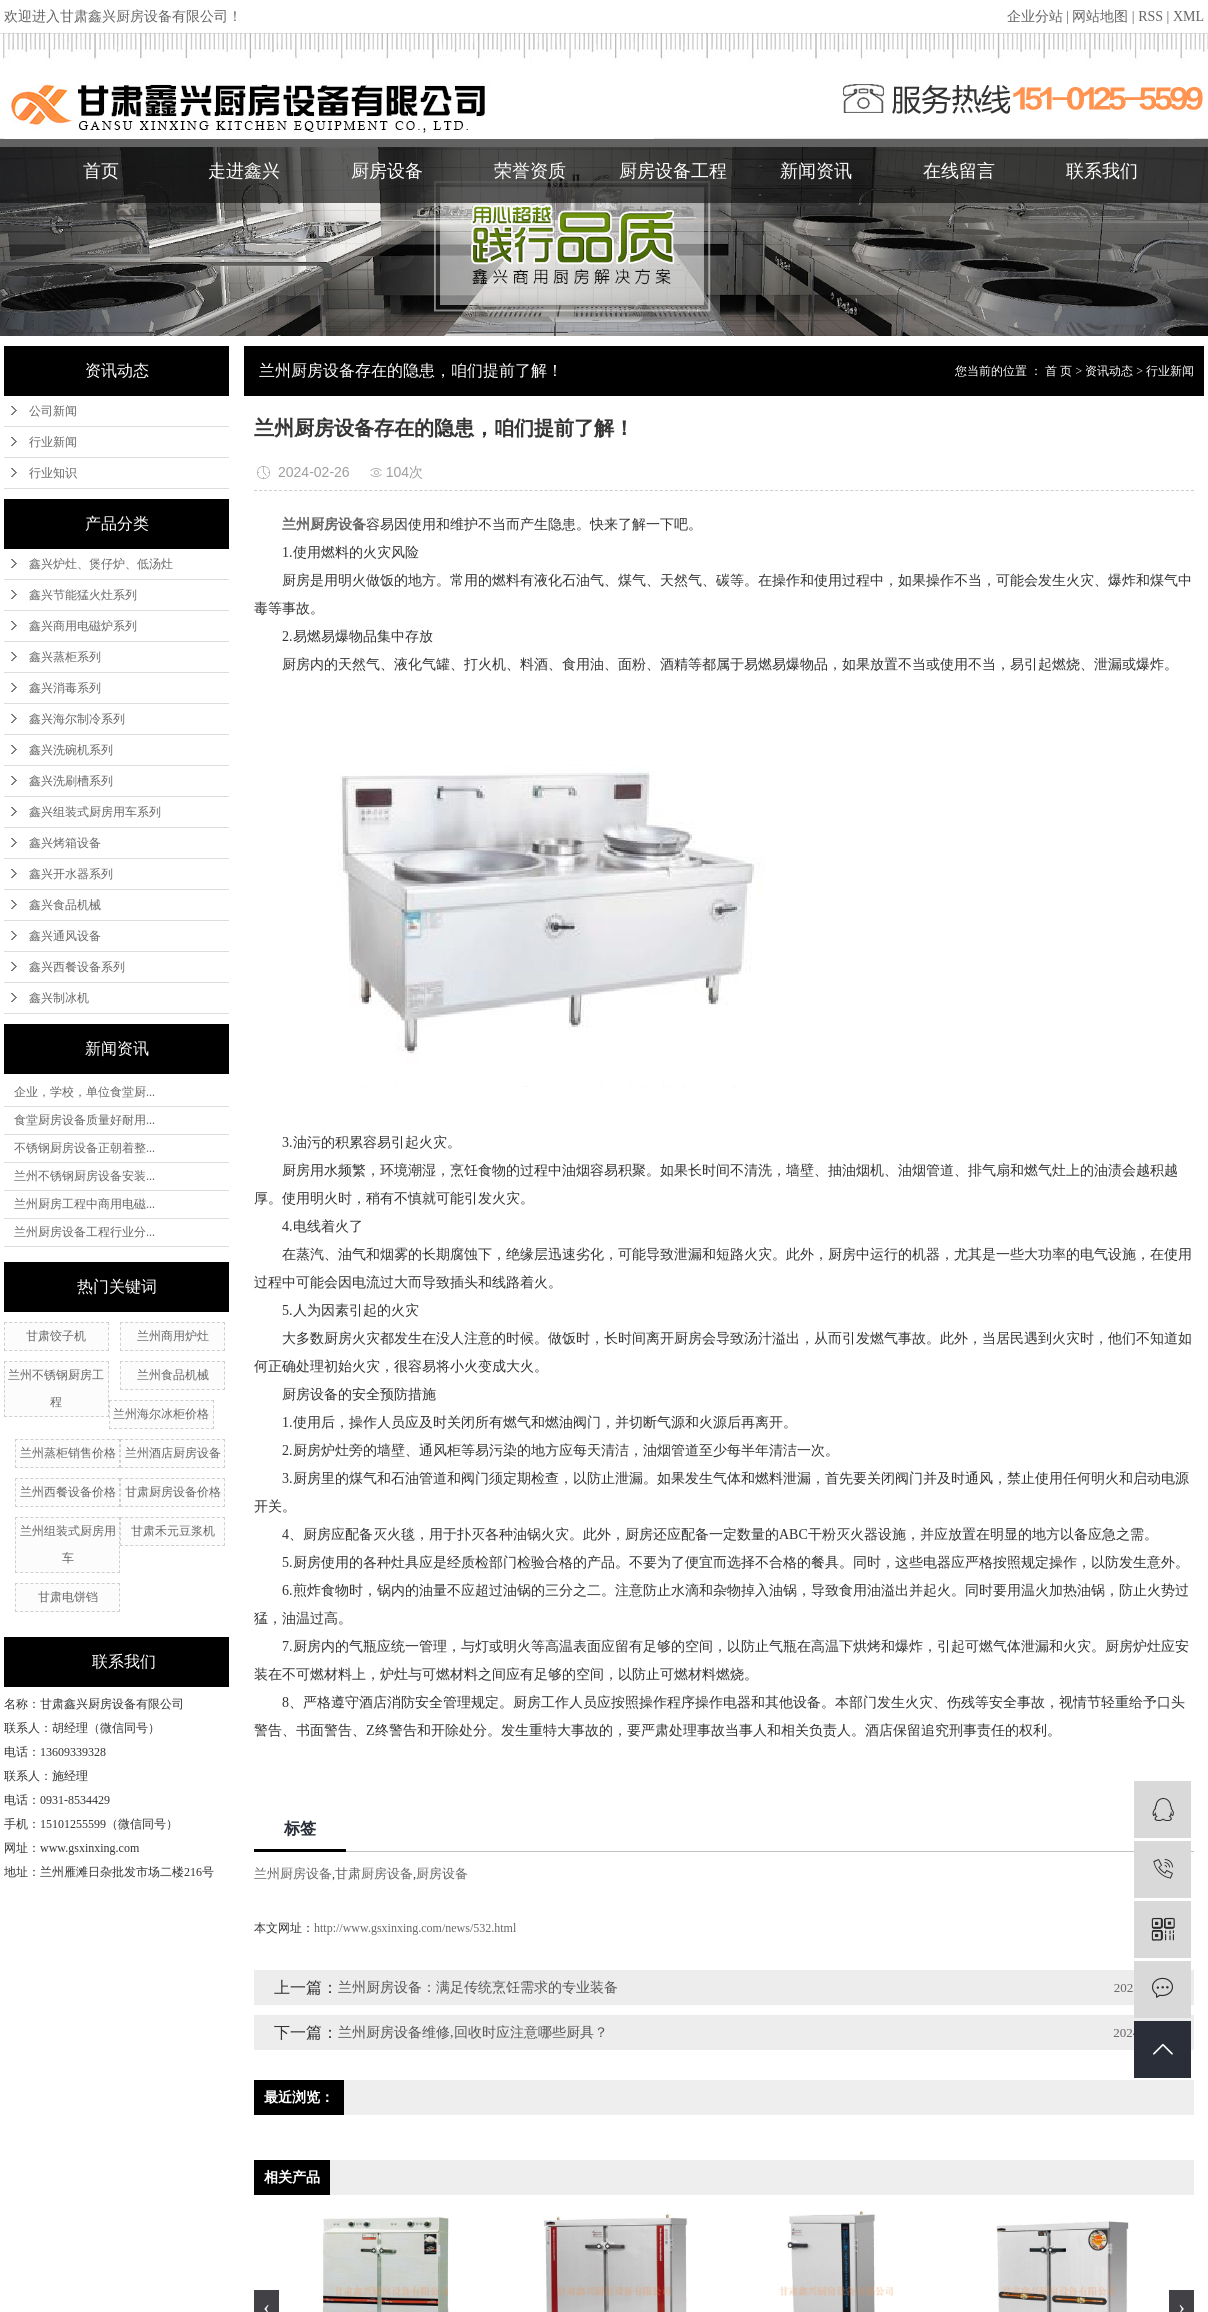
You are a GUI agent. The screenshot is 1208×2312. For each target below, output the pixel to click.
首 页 (1058, 371)
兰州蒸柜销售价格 (68, 1453)
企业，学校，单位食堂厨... (84, 1092)
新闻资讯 (816, 171)
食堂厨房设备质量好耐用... (84, 1120)
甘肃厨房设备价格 (173, 1492)
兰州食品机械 (173, 1375)
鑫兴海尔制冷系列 (77, 719)
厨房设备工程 (673, 171)
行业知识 (53, 473)
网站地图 (1100, 16)
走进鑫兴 (244, 171)
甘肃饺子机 (56, 1336)
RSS (1150, 16)
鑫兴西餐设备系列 (77, 967)
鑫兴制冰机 (59, 998)
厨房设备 (387, 171)
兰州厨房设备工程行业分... (84, 1232)
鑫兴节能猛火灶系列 (83, 595)
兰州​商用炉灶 (173, 1336)
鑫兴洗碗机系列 (71, 750)
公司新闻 (53, 411)
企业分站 (1035, 16)
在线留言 (959, 171)
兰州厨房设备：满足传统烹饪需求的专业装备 (478, 1987)
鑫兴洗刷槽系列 (71, 781)
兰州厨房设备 (293, 1873)
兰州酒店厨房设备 (173, 1453)
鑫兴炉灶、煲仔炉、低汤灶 (101, 564)
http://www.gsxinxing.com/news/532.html (415, 1928)
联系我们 (1102, 171)
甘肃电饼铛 (68, 1597)
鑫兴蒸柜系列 (65, 657)
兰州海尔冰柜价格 (161, 1414)
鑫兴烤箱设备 (65, 843)
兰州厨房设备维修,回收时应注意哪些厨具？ (473, 2032)
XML (1188, 16)
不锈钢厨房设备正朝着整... (84, 1148)
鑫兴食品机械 (65, 905)
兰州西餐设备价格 (68, 1492)
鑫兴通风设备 (65, 936)
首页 (101, 171)
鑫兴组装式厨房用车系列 (95, 812)
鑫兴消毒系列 (65, 688)
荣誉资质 (530, 171)
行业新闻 (53, 442)
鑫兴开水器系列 (71, 874)
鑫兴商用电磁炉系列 (83, 626)
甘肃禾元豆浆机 (173, 1531)
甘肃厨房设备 (374, 1873)
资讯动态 (1109, 371)
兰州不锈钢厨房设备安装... (84, 1176)
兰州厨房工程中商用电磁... (84, 1204)
